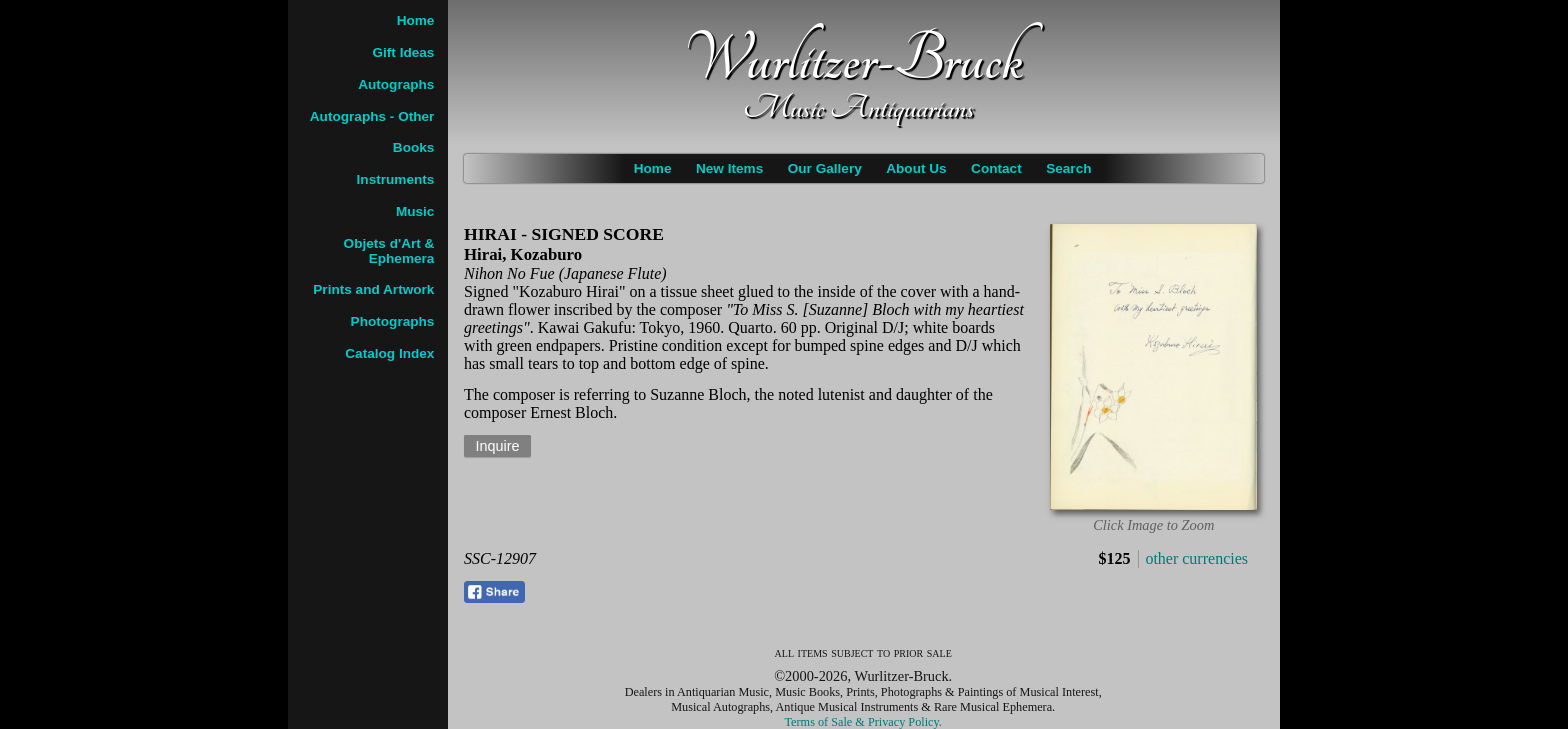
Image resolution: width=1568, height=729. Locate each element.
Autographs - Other (372, 116)
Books (414, 147)
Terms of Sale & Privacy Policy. (863, 722)
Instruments (396, 179)
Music (415, 211)
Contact (996, 168)
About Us (916, 168)
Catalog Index (389, 353)
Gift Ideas (403, 52)
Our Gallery (825, 168)
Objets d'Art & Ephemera (389, 251)
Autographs (396, 84)
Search (1068, 168)
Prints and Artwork (373, 289)
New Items (729, 168)
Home (653, 168)
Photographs (393, 321)
